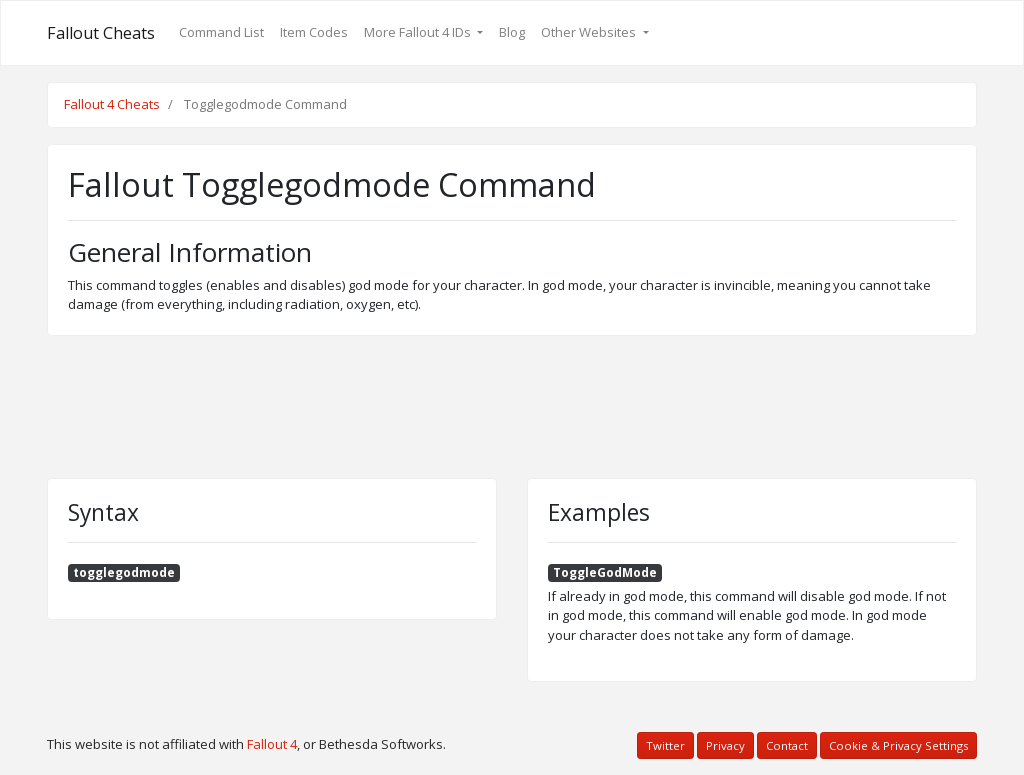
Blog (512, 32)
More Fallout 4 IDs (419, 32)
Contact (787, 745)
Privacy (725, 745)
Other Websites (590, 32)
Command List (221, 32)
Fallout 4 (272, 744)
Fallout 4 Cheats (112, 104)
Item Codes (314, 32)
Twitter (665, 745)
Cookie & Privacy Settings (898, 745)
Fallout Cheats (101, 33)
